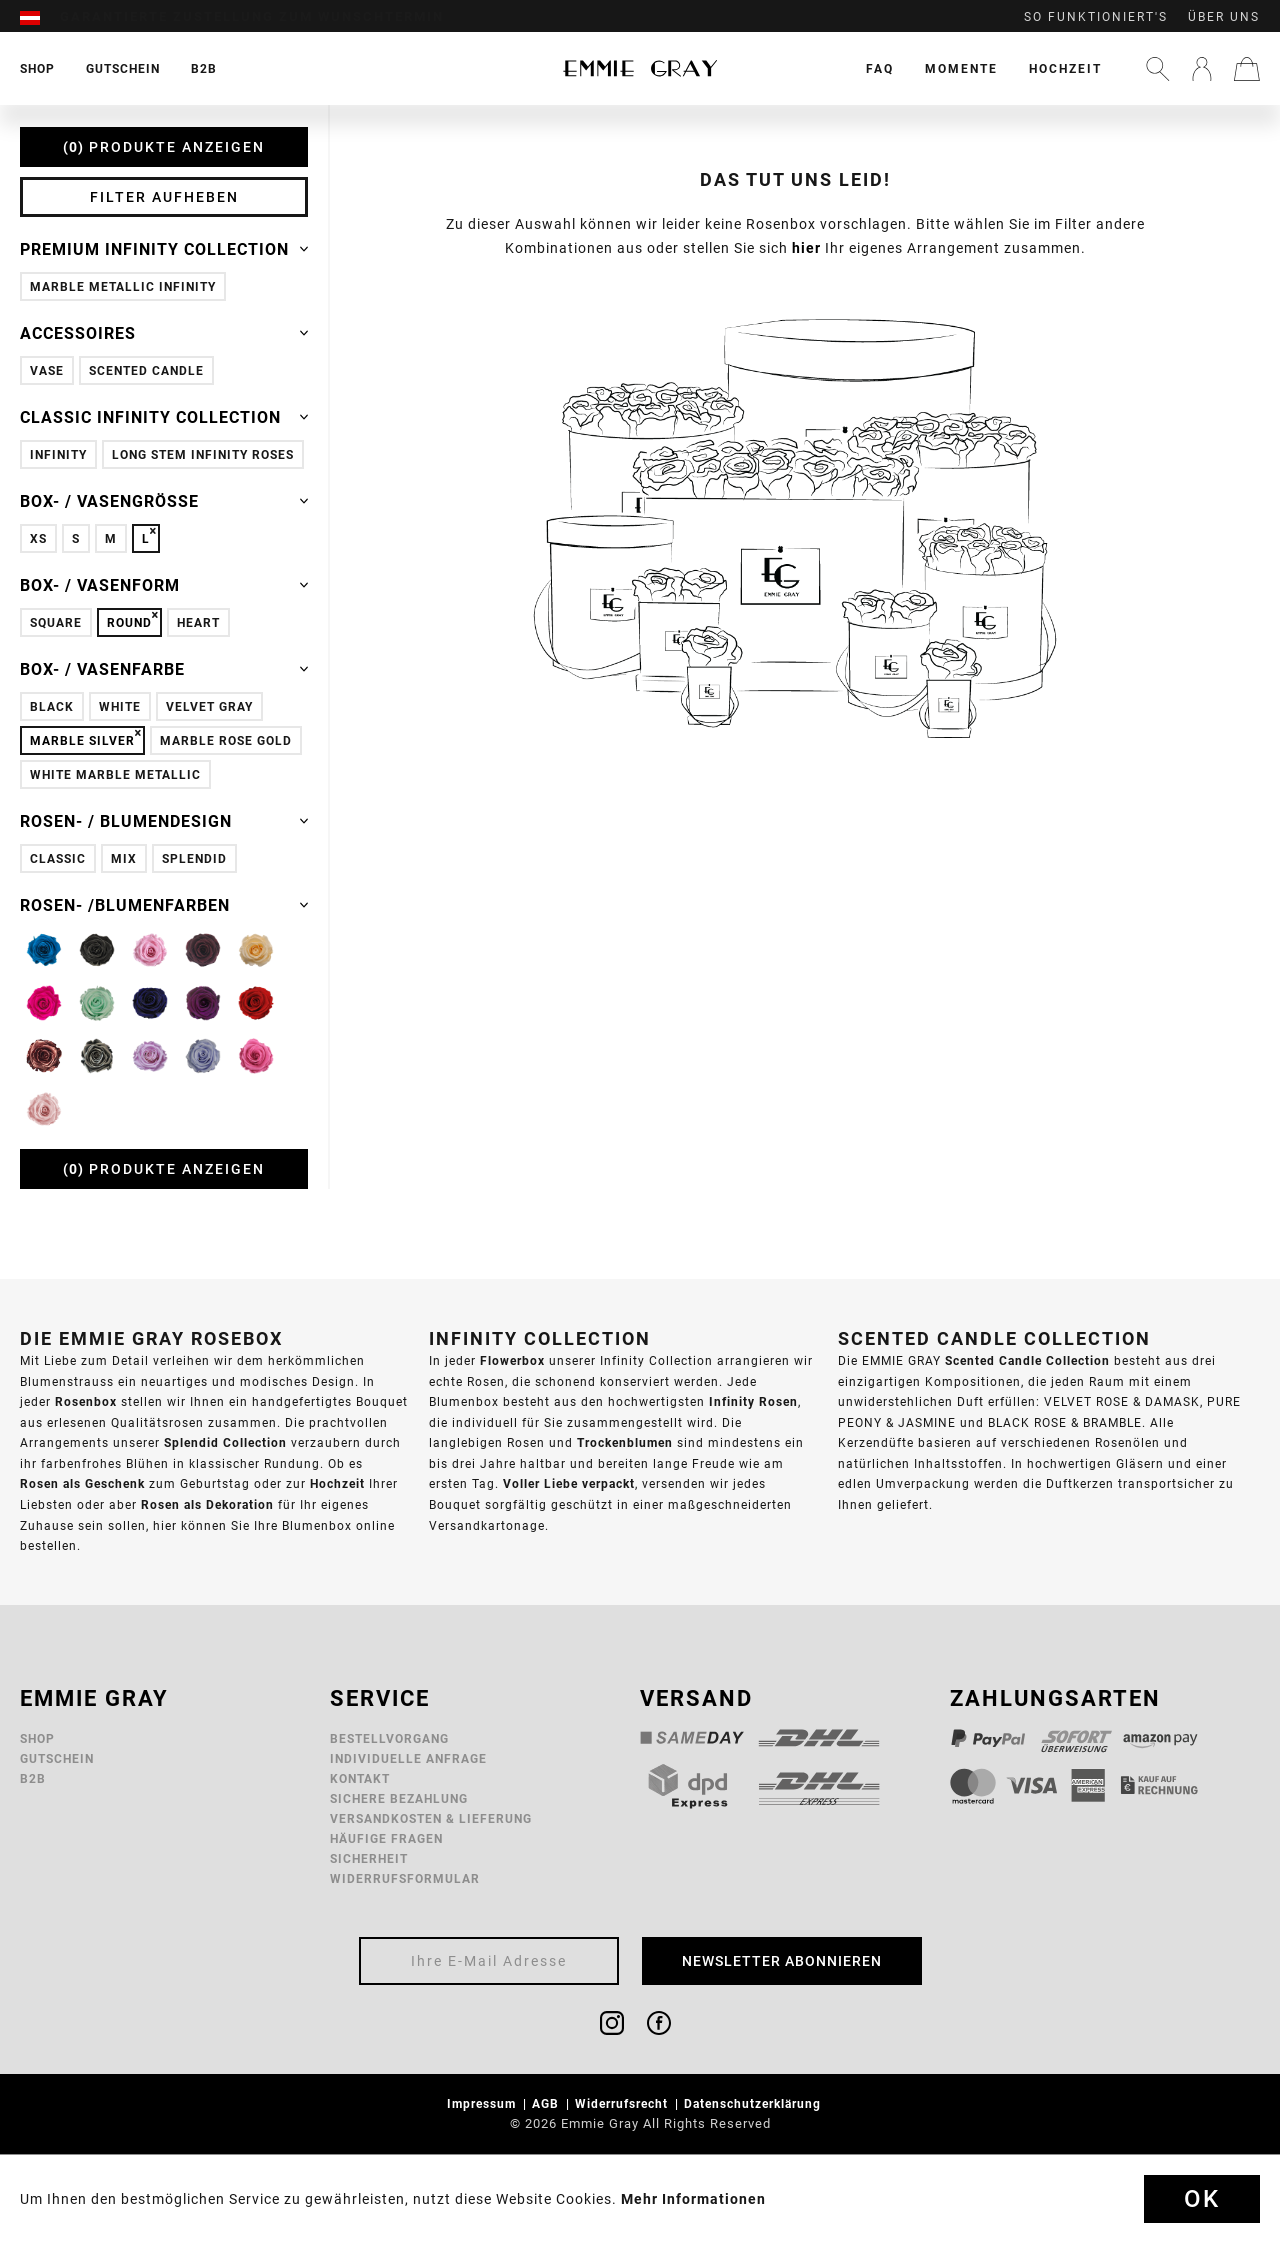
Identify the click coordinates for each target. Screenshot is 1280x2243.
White (120, 706)
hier (806, 248)
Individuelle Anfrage (408, 1758)
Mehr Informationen (693, 2199)
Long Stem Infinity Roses (203, 454)
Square (56, 622)
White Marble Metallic (115, 774)
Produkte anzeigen (164, 147)
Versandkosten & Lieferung (431, 1818)
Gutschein (57, 1758)
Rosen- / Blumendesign (164, 821)
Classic (58, 858)
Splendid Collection (225, 1442)
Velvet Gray (209, 706)
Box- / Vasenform (164, 585)
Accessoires (164, 333)
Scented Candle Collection (1027, 1360)
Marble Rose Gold (226, 740)
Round (129, 622)
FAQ (880, 68)
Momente (961, 68)
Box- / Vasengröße (164, 501)
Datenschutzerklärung (754, 2103)
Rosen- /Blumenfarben (164, 905)
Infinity (58, 454)
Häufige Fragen (386, 1838)
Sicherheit (369, 1858)
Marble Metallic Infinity (123, 286)
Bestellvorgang (389, 1738)
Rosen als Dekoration (207, 1504)
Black (52, 706)
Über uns (1224, 17)
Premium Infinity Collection (164, 249)
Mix (124, 858)
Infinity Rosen (753, 1401)
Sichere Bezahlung (399, 1798)
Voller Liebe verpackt (569, 1483)
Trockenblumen (625, 1442)
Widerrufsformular (405, 1878)
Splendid (194, 858)
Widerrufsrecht (623, 2103)
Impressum (483, 2103)
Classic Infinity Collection (164, 417)
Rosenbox (86, 1401)
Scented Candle (146, 370)
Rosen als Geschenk (82, 1483)
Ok (1202, 2199)
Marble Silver (82, 740)
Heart (198, 622)
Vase (47, 370)
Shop (37, 1738)
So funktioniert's (1096, 17)
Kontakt (360, 1778)
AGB (547, 2103)
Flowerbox (512, 1360)
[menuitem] (40, 17)
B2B (33, 1778)
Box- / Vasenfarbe (164, 669)
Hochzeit (1065, 68)
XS (38, 538)
